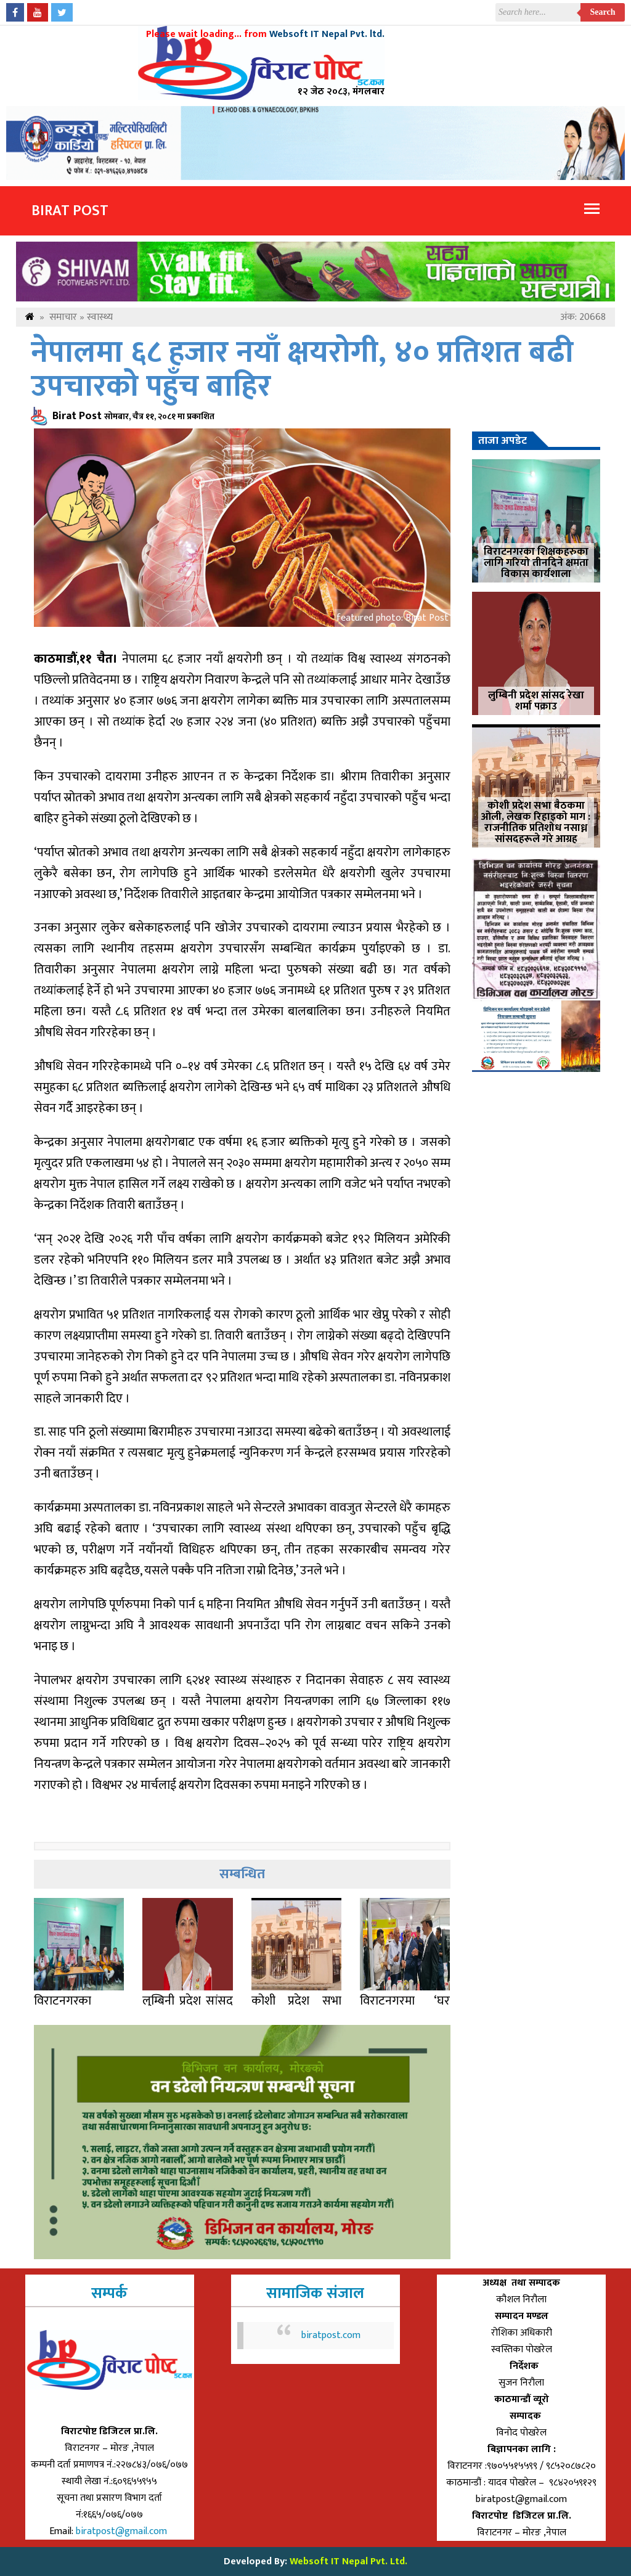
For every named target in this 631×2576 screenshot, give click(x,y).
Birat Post (69, 210)
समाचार (63, 317)
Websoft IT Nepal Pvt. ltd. (327, 34)
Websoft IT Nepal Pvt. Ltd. (348, 2561)
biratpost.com (330, 2335)
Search (603, 12)
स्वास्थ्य (100, 317)
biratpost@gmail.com (122, 2531)
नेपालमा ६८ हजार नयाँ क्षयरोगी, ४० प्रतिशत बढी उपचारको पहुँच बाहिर (302, 370)
